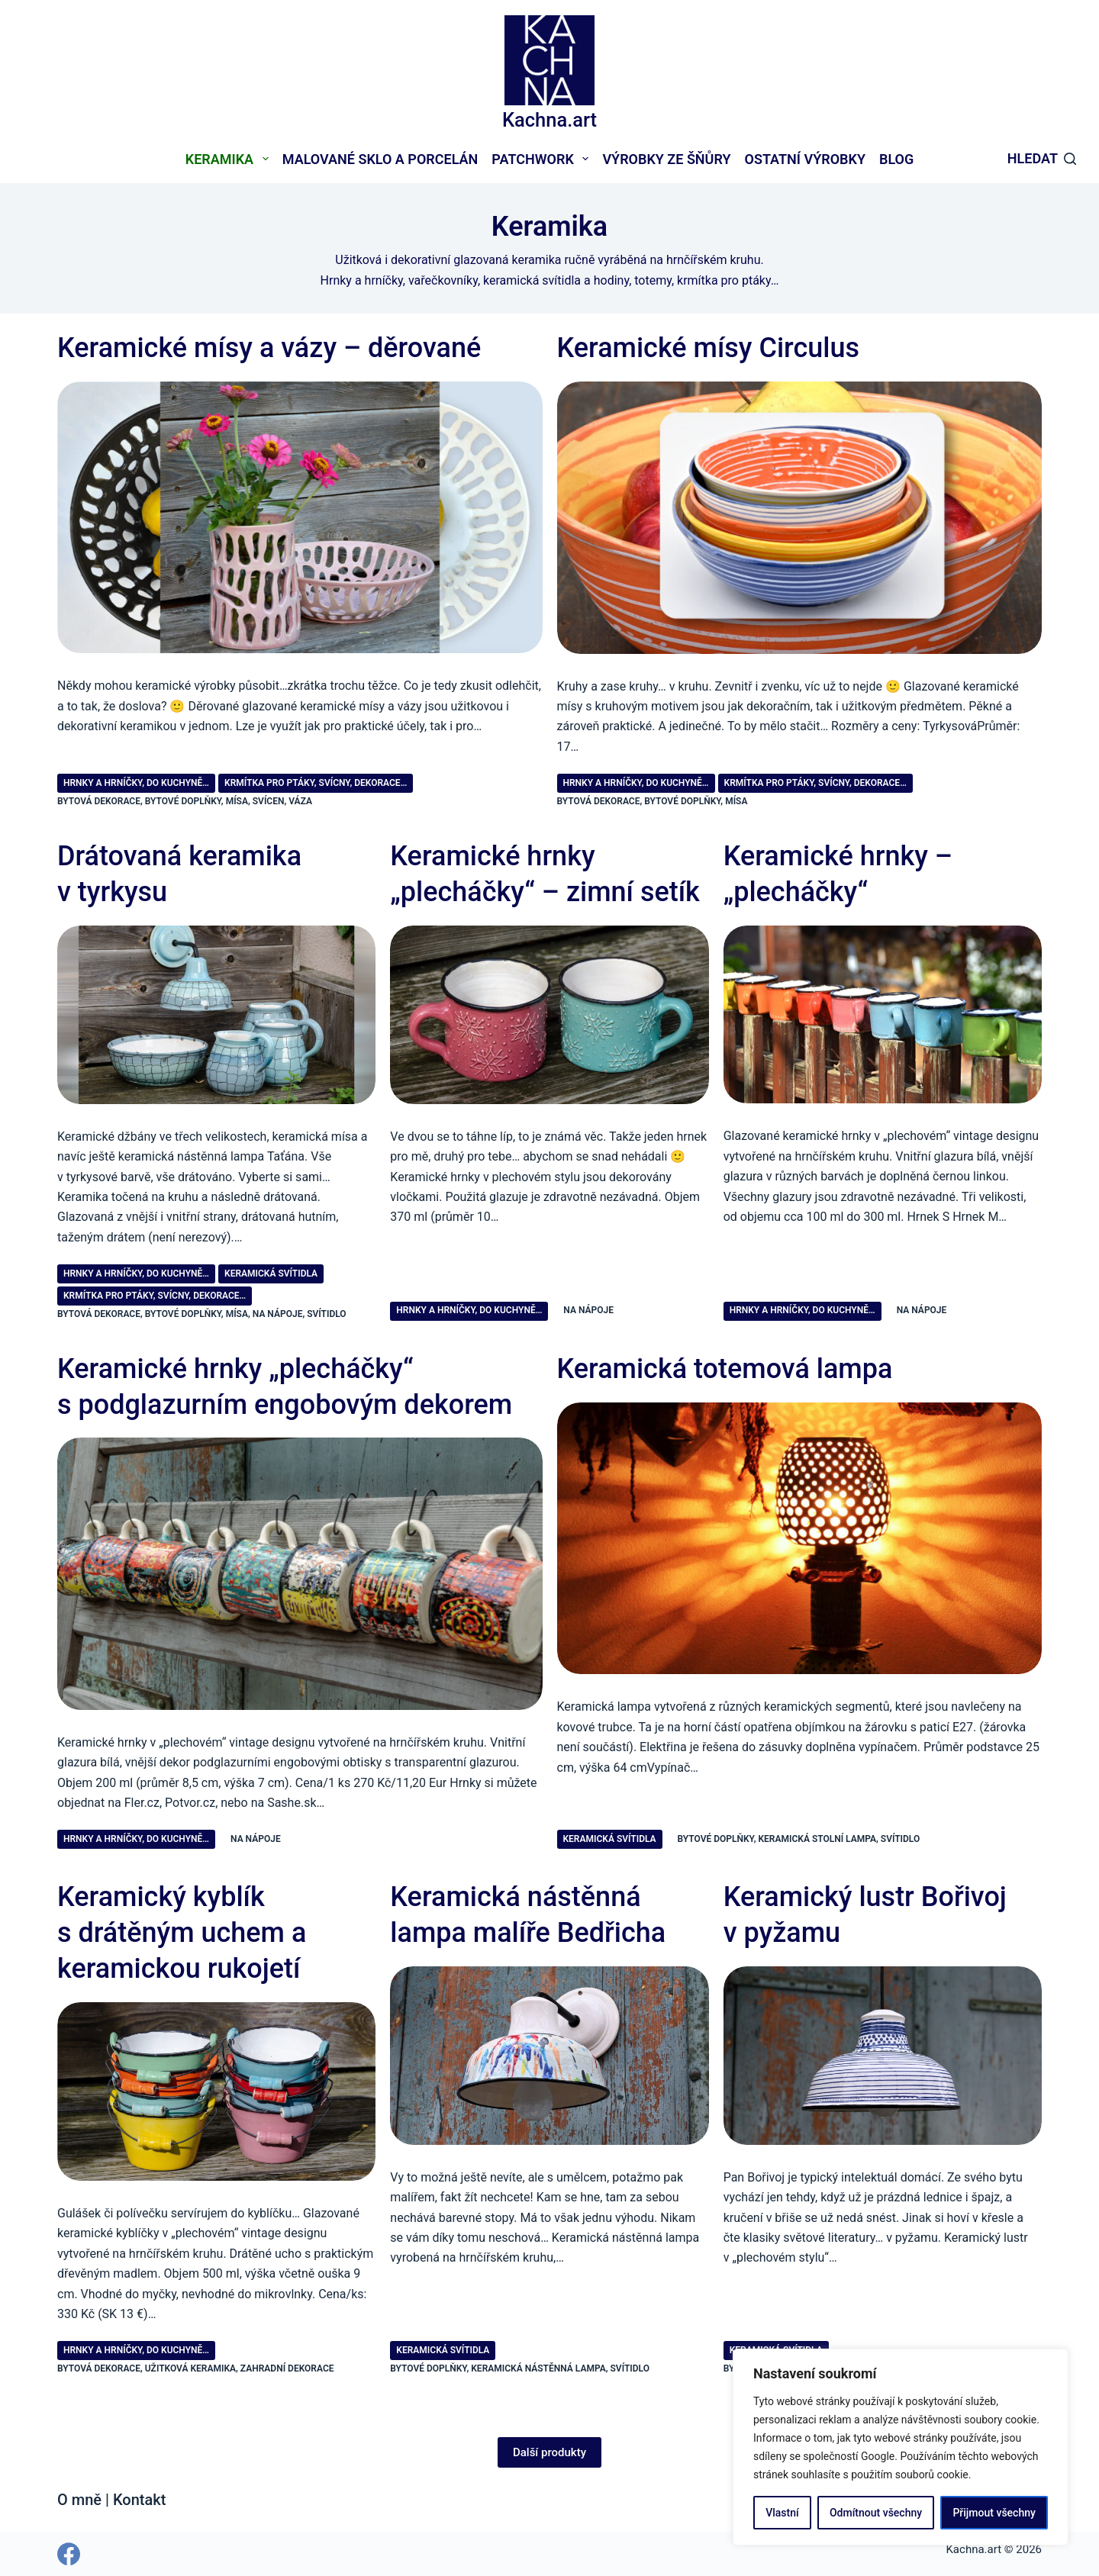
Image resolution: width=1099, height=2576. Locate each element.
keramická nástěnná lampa (538, 2368)
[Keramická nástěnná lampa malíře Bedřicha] (549, 2055)
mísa (237, 801)
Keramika (230, 159)
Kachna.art (549, 119)
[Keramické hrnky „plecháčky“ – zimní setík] (549, 1015)
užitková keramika (190, 2368)
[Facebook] (68, 2553)
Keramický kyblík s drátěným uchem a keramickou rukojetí (181, 1933)
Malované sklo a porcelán (380, 159)
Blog (896, 159)
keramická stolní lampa (818, 1839)
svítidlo (326, 1314)
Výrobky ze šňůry (666, 159)
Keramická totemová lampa (725, 1369)
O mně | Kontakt (111, 2500)
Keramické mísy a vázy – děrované (269, 348)
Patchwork (543, 159)
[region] (900, 2447)
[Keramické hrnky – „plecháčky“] (883, 1015)
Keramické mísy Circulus (708, 348)
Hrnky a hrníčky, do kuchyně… (136, 783)
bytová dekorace (98, 801)
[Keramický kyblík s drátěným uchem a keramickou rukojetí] (216, 2091)
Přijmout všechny (993, 2513)
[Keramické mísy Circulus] (800, 518)
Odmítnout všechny (876, 2513)
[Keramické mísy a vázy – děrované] (300, 517)
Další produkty (549, 2452)
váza (300, 801)
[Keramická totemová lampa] (800, 1538)
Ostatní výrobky (805, 159)
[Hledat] (1041, 158)
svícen (269, 801)
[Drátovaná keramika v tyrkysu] (216, 1015)
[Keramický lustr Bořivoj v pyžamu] (883, 2055)
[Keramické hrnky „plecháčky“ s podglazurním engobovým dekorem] (300, 1573)
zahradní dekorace (287, 2368)
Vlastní (781, 2513)
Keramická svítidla (270, 1273)
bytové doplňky (183, 801)
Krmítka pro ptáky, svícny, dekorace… (315, 783)
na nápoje (278, 1314)
